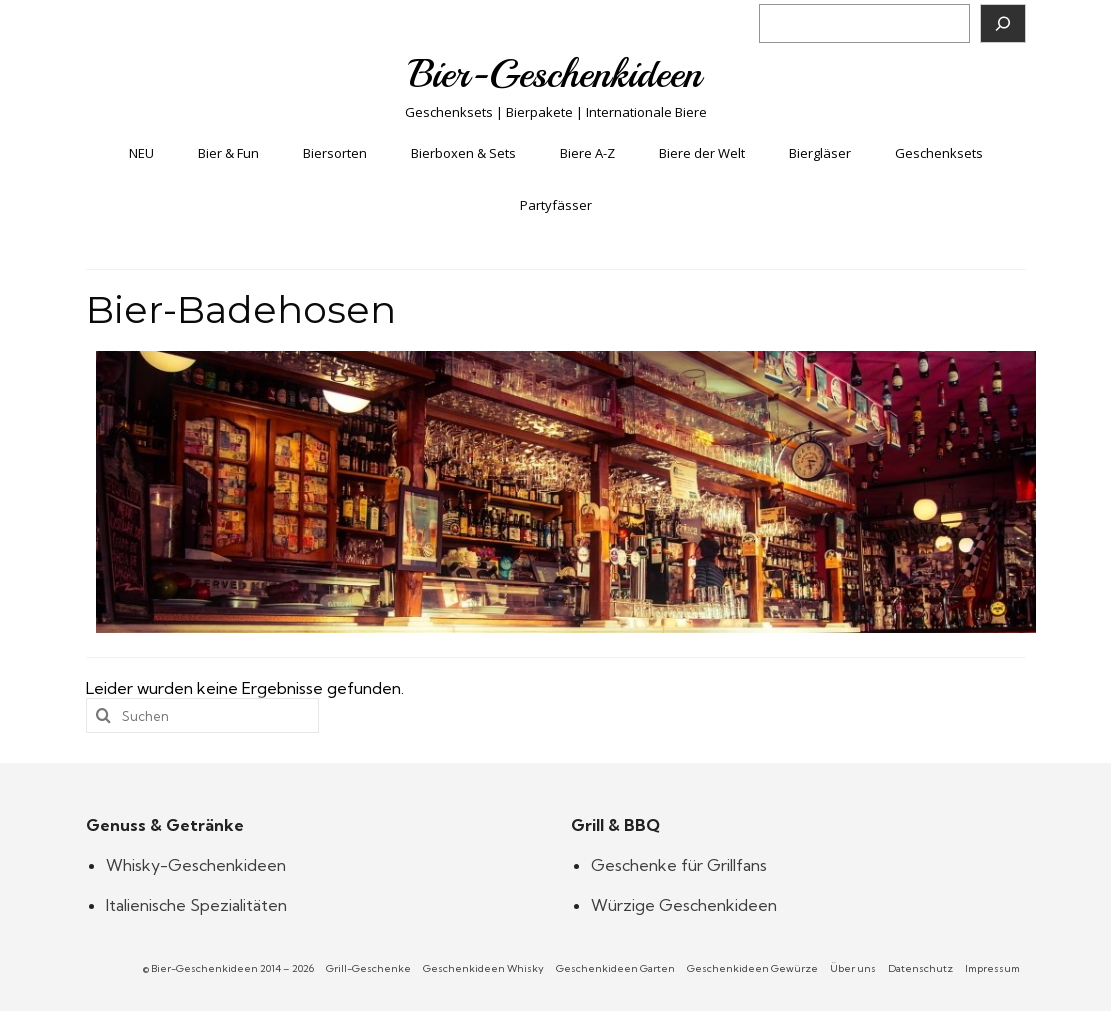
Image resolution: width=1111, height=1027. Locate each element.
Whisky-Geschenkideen (196, 865)
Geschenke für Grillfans (679, 865)
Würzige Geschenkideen (684, 905)
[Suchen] (1003, 23)
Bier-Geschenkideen (555, 74)
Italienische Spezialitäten (196, 905)
